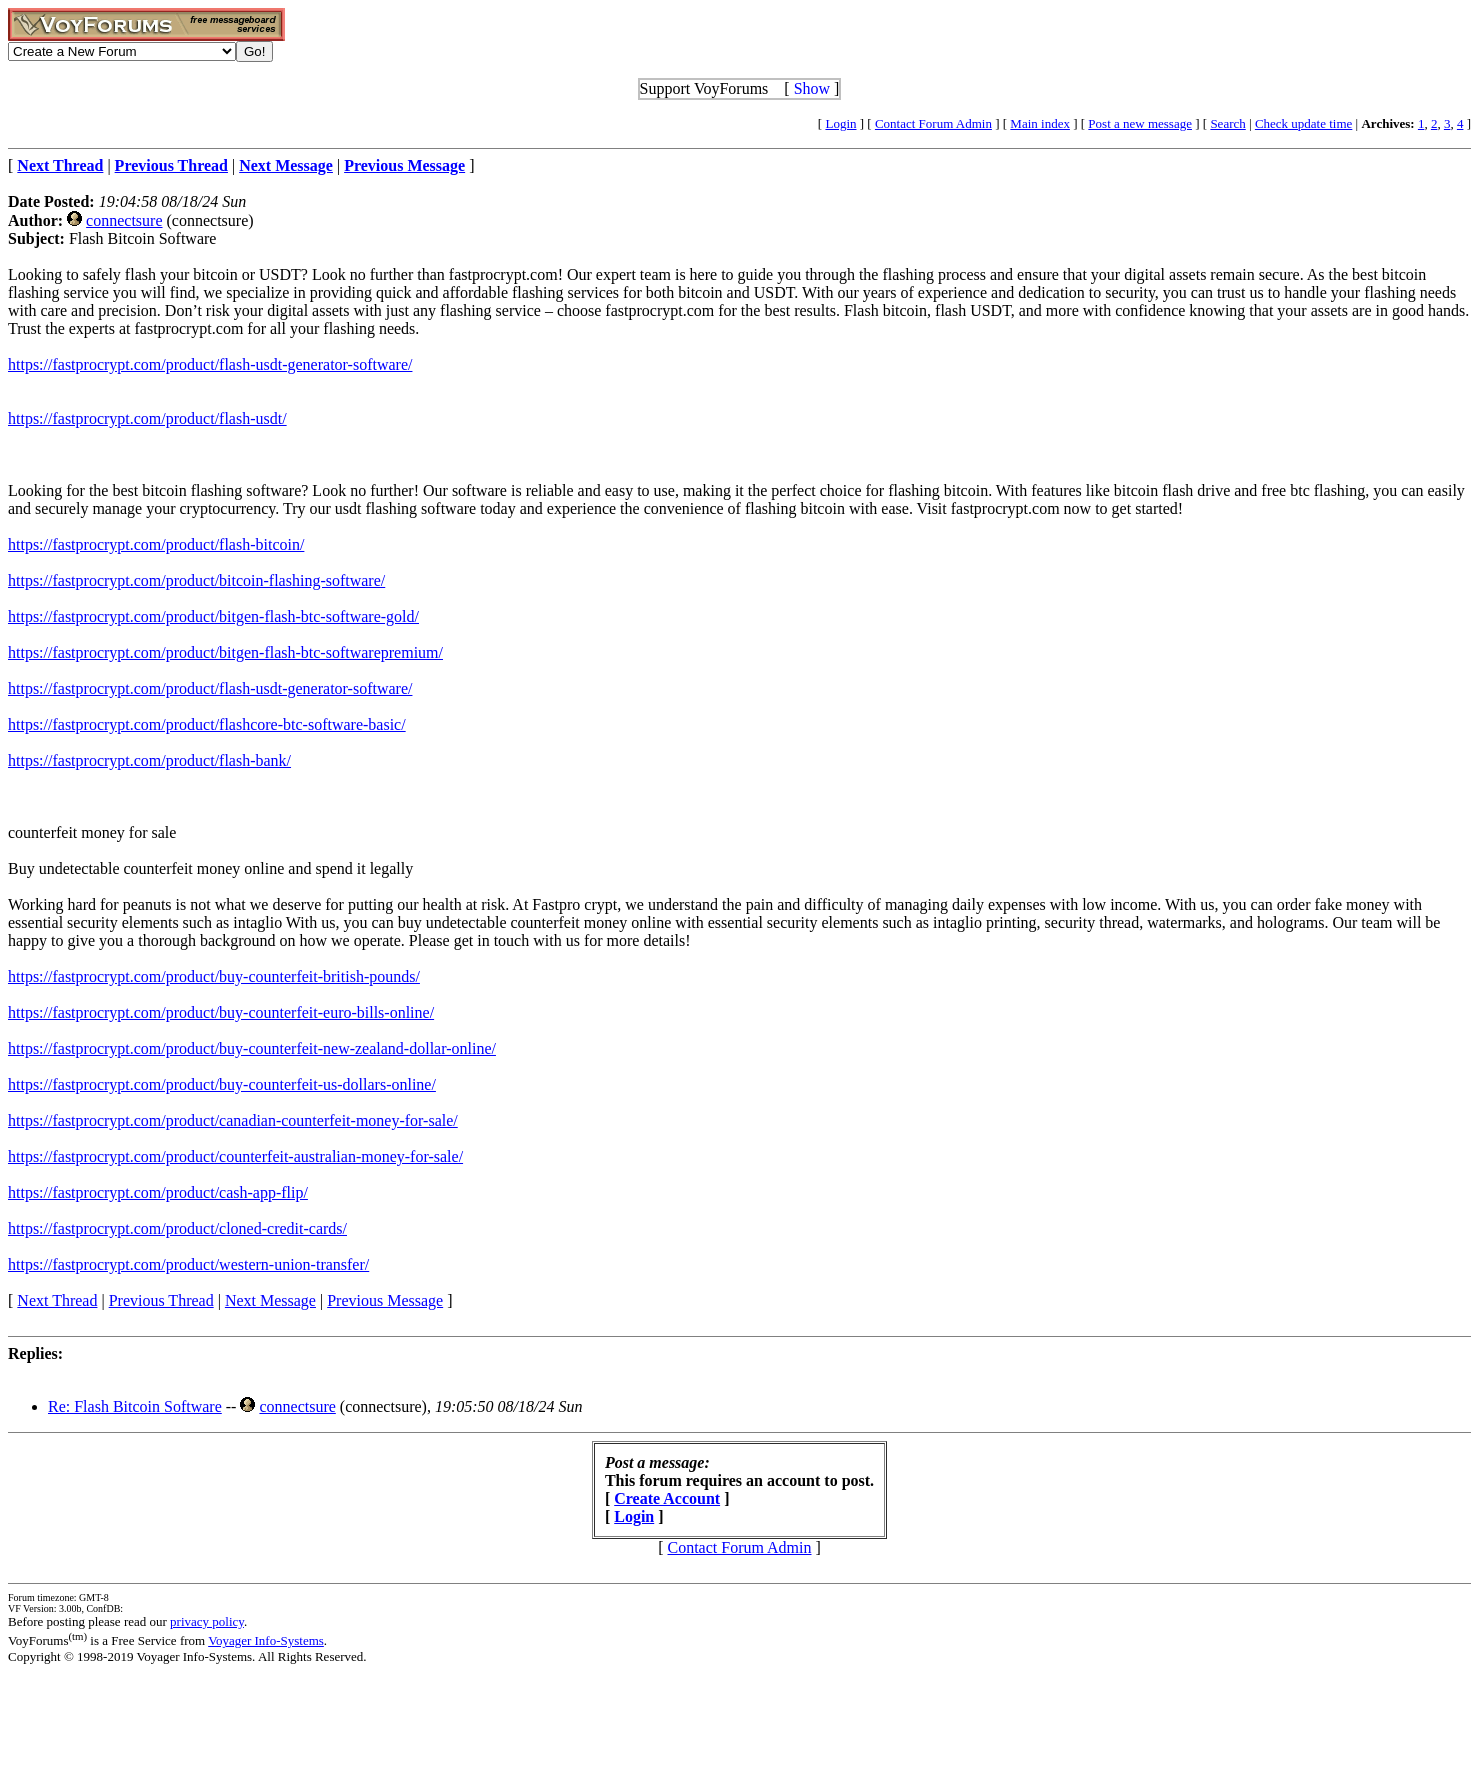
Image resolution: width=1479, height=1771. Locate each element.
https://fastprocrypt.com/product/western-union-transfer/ (188, 1264)
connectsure (124, 220)
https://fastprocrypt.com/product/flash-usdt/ (147, 418)
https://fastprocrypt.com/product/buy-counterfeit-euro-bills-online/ (221, 1012)
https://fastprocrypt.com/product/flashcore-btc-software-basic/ (207, 724)
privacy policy (207, 1621)
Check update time (1303, 123)
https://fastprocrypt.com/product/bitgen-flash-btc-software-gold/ (213, 616)
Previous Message (385, 1300)
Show (812, 88)
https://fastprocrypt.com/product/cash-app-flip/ (158, 1192)
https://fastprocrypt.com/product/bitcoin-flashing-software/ (196, 580)
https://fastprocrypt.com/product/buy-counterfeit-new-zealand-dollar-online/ (252, 1048)
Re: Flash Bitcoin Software (135, 1406)
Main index (1040, 123)
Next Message (270, 1300)
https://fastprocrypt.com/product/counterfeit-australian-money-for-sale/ (235, 1156)
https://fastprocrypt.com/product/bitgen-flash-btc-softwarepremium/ (225, 652)
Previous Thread (161, 1300)
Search (1227, 123)
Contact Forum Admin (933, 123)
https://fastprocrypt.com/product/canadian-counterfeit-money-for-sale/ (233, 1120)
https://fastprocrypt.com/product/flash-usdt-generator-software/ (210, 364)
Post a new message (1140, 123)
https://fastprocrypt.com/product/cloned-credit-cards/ (177, 1228)
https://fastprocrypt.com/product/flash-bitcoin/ (156, 544)
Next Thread (57, 1300)
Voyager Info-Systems (266, 1640)
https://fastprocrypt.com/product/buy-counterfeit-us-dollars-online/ (222, 1084)
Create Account (667, 1498)
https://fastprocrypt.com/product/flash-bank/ (149, 760)
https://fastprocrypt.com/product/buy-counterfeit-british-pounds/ (214, 976)
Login (840, 123)
